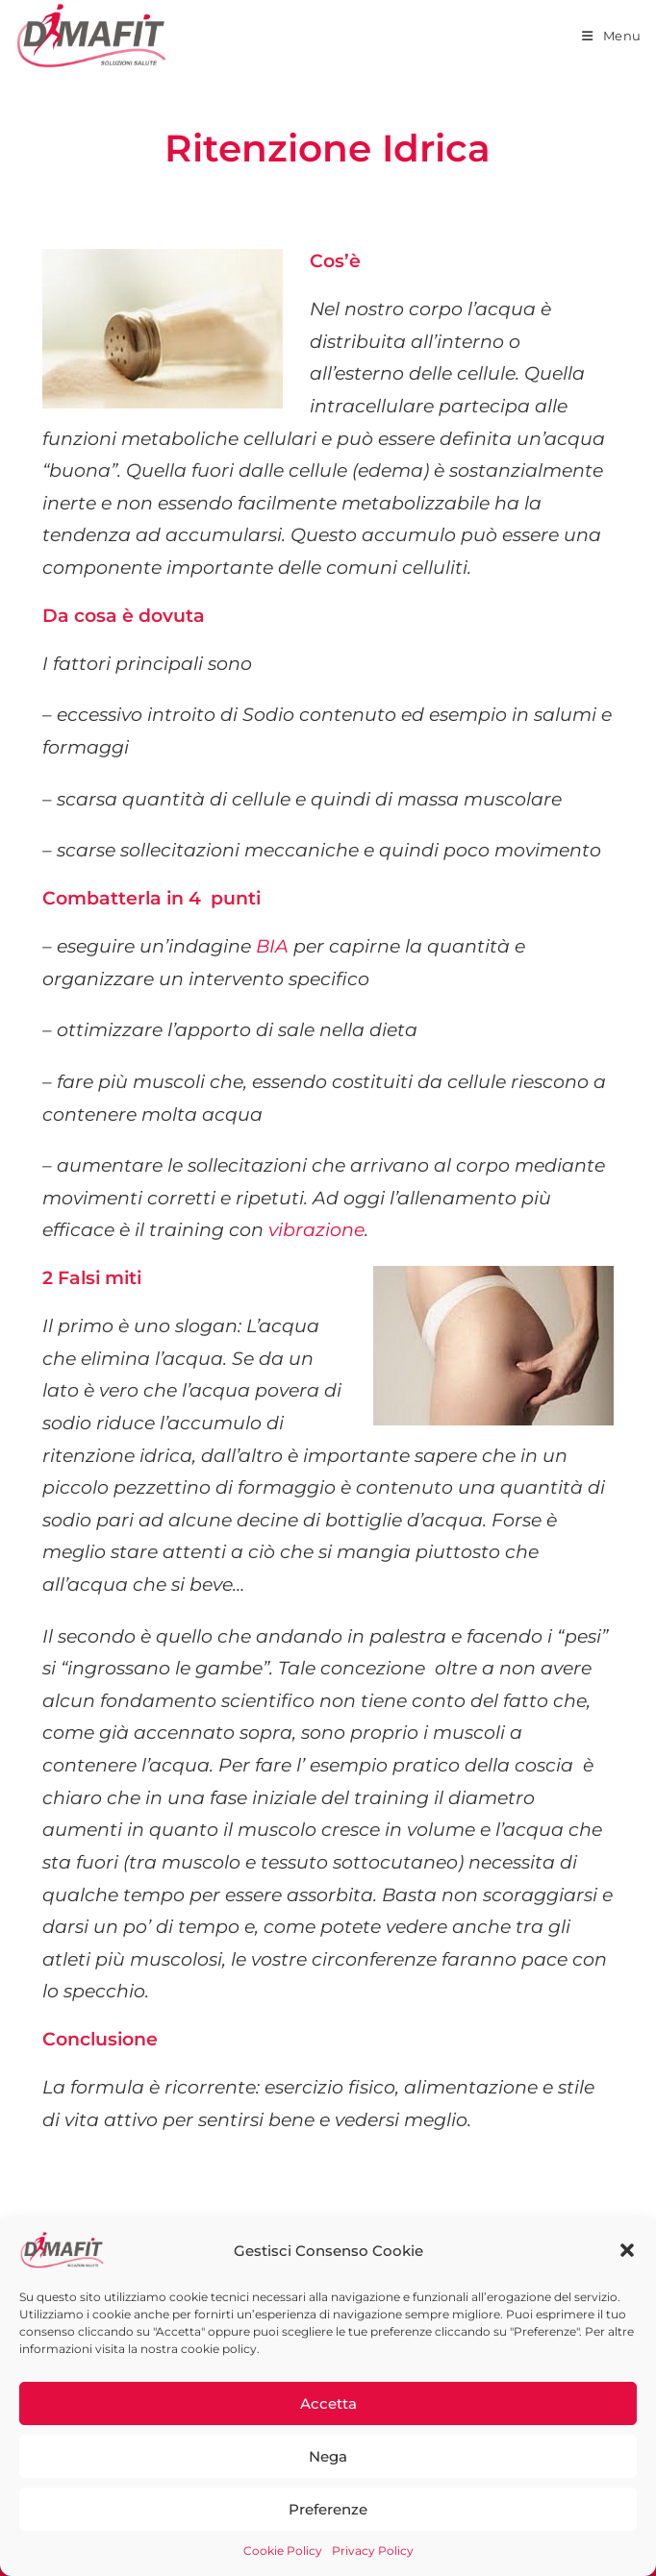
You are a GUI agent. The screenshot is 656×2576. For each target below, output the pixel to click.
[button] (627, 2250)
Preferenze (328, 2509)
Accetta (328, 2403)
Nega (328, 2456)
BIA (272, 946)
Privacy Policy (373, 2550)
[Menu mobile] (612, 35)
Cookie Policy (282, 2550)
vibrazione (316, 1230)
